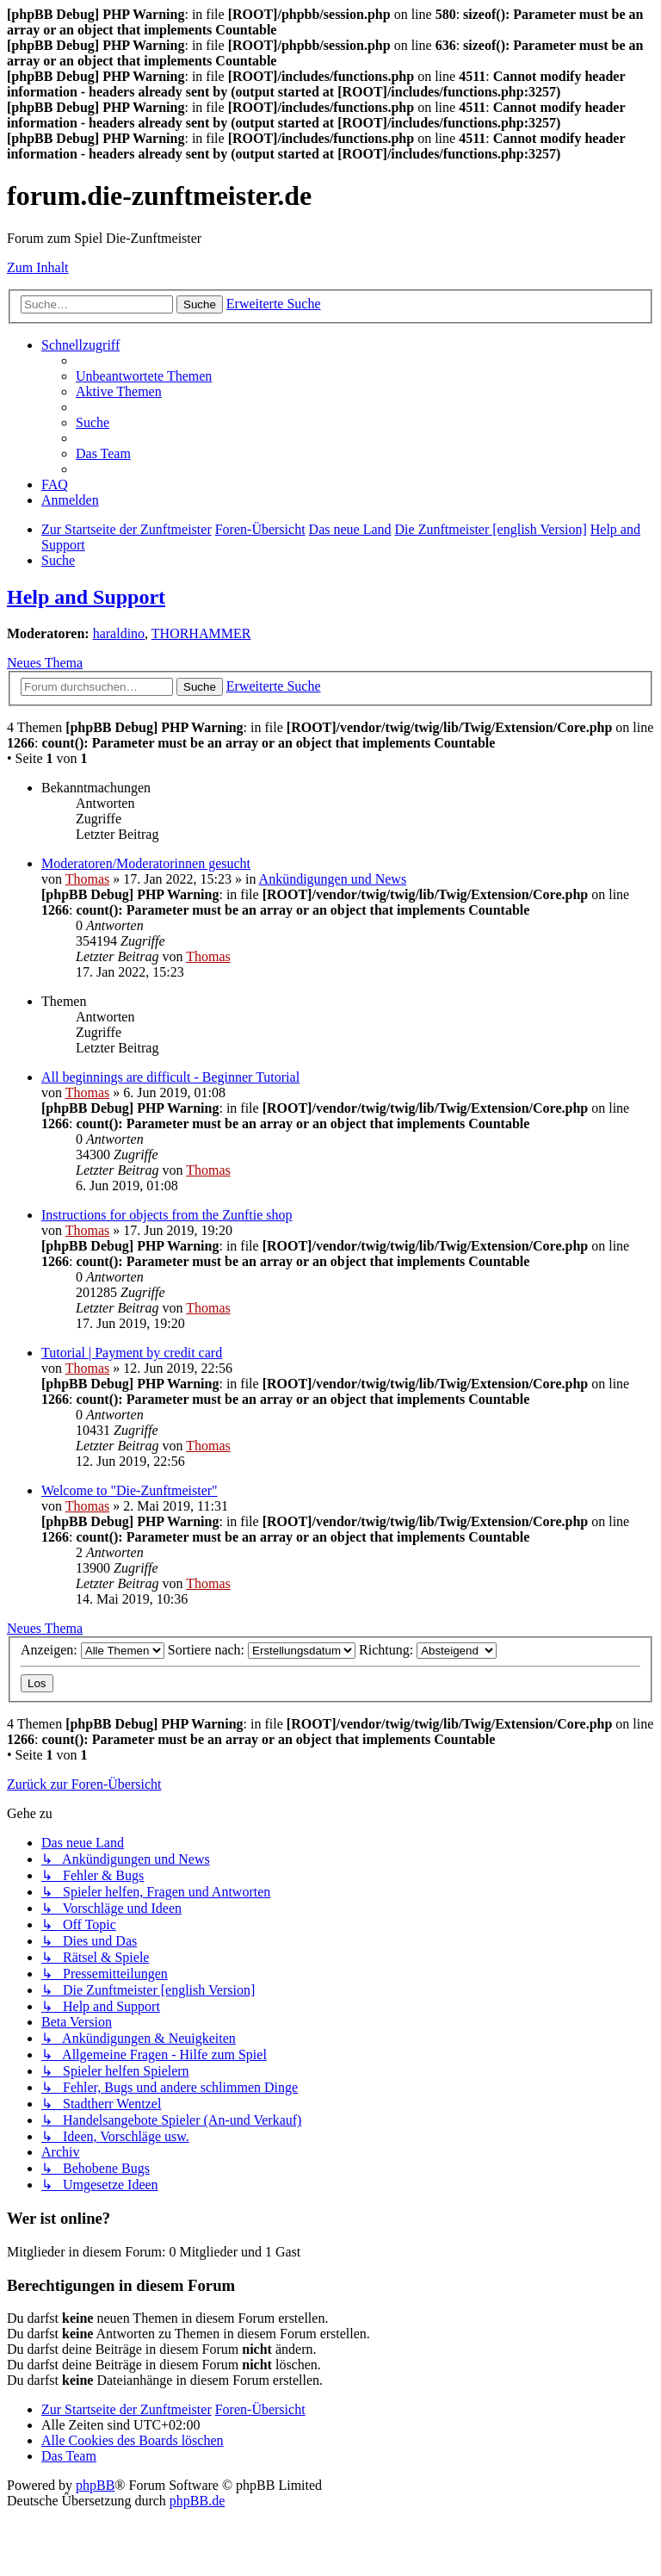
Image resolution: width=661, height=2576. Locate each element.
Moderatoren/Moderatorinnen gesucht (145, 863)
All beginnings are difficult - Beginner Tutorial (170, 1077)
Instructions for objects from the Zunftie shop (167, 1214)
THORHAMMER (201, 633)
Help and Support (86, 597)
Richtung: (428, 1649)
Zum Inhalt (38, 267)
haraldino (119, 633)
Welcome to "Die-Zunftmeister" (129, 1490)
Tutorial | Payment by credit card (131, 1352)
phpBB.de (197, 2500)
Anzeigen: (92, 1649)
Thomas (87, 879)
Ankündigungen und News (333, 879)
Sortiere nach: (261, 1649)
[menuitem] (144, 376)
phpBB (95, 2485)
